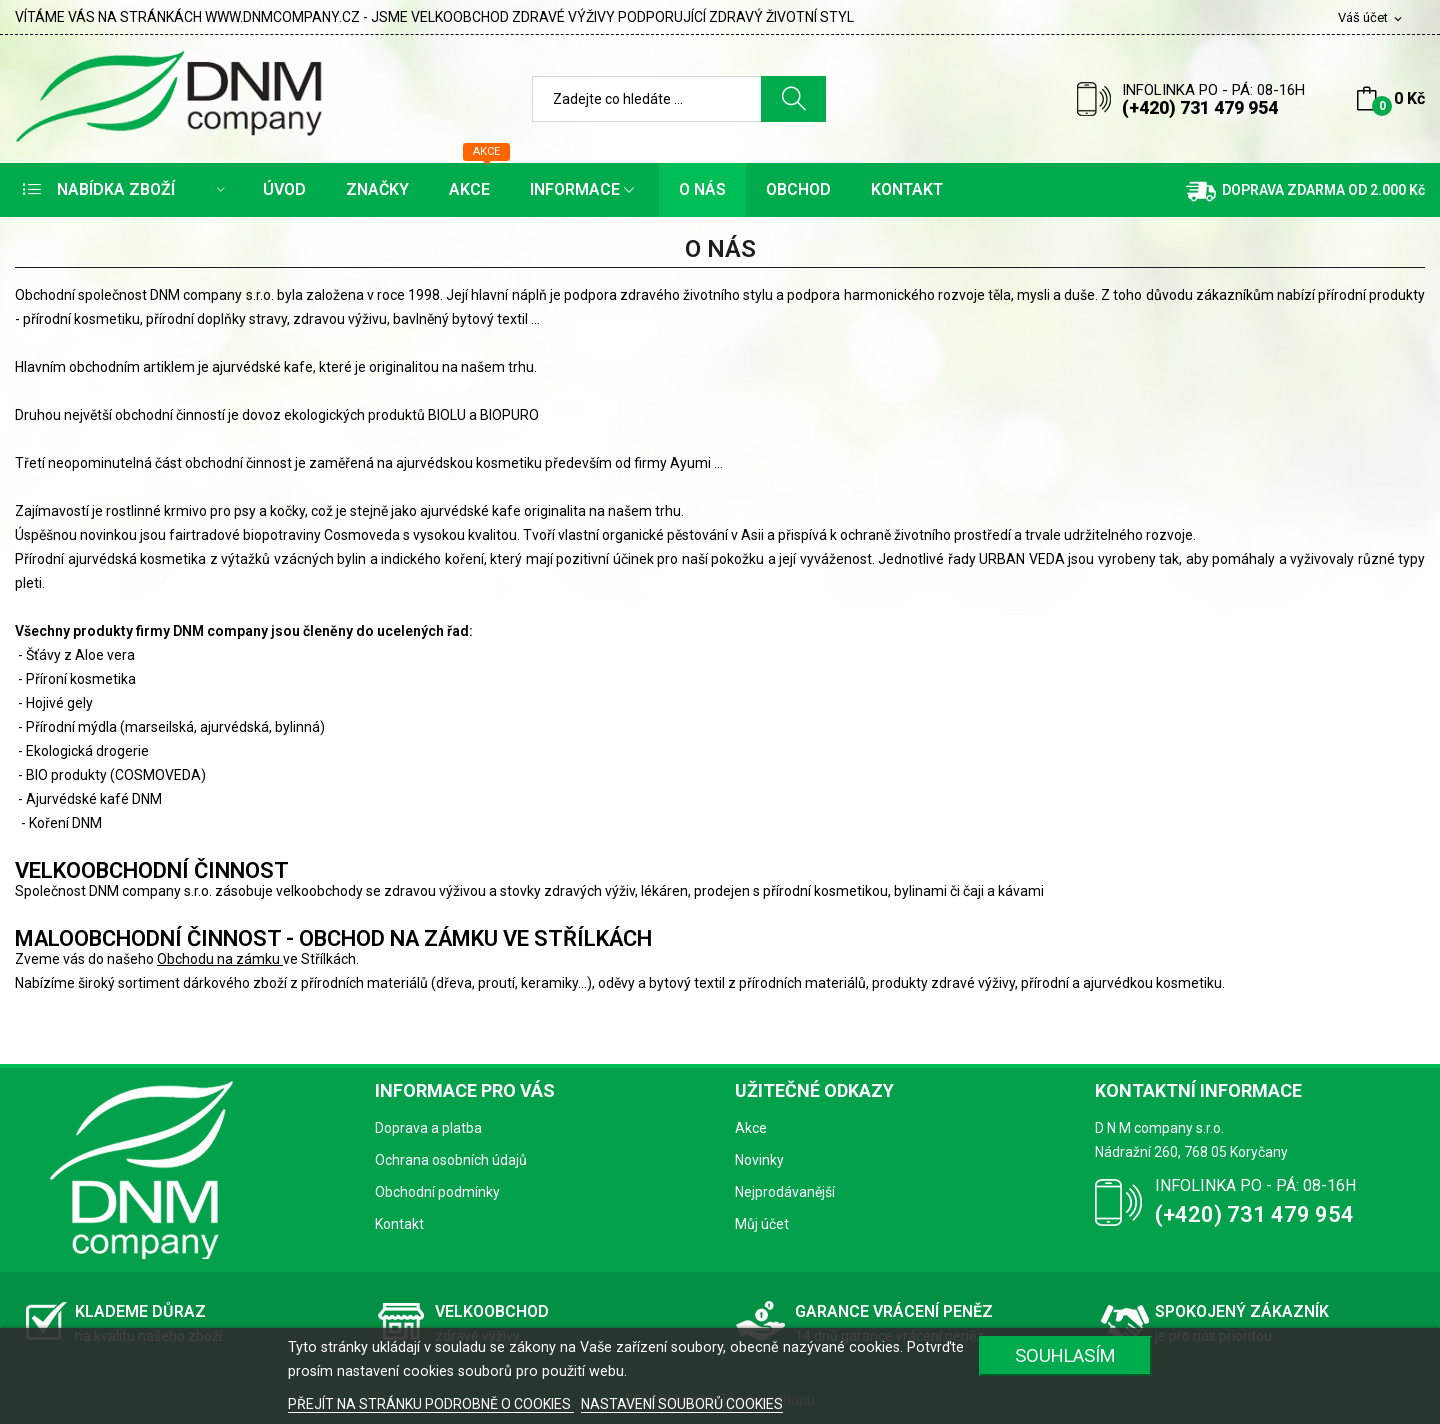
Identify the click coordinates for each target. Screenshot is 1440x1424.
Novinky (759, 1160)
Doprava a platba (428, 1128)
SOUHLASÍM (1065, 1355)
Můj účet (762, 1224)
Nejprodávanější (785, 1192)
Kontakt (399, 1224)
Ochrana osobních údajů (451, 1160)
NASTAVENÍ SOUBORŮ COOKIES (682, 1404)
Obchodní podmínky (437, 1192)
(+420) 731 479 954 (1200, 107)
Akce (751, 1128)
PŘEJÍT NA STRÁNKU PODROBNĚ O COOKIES (431, 1404)
